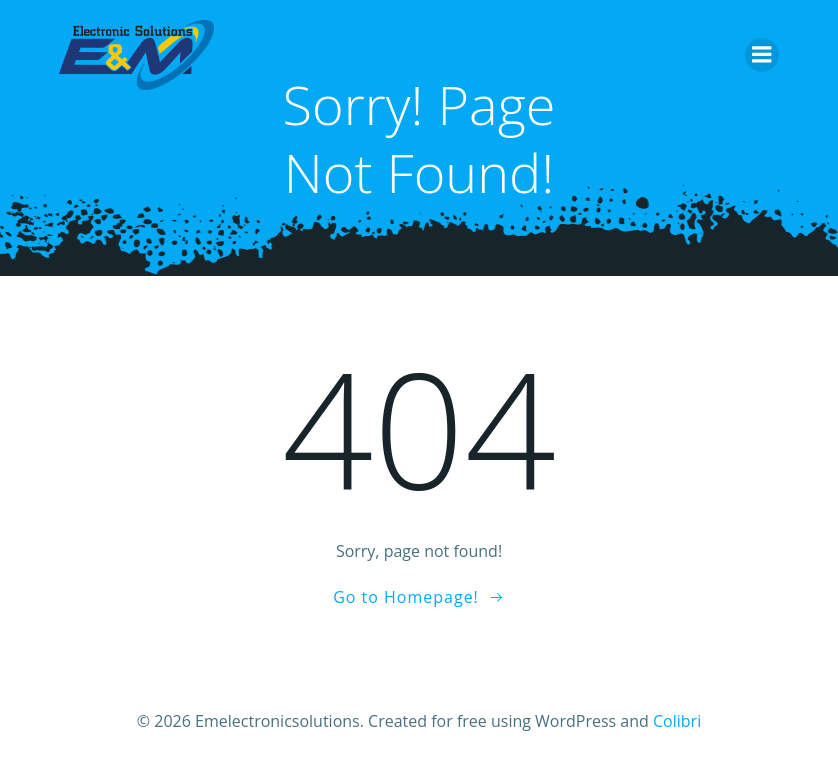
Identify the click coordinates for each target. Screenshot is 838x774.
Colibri (677, 721)
